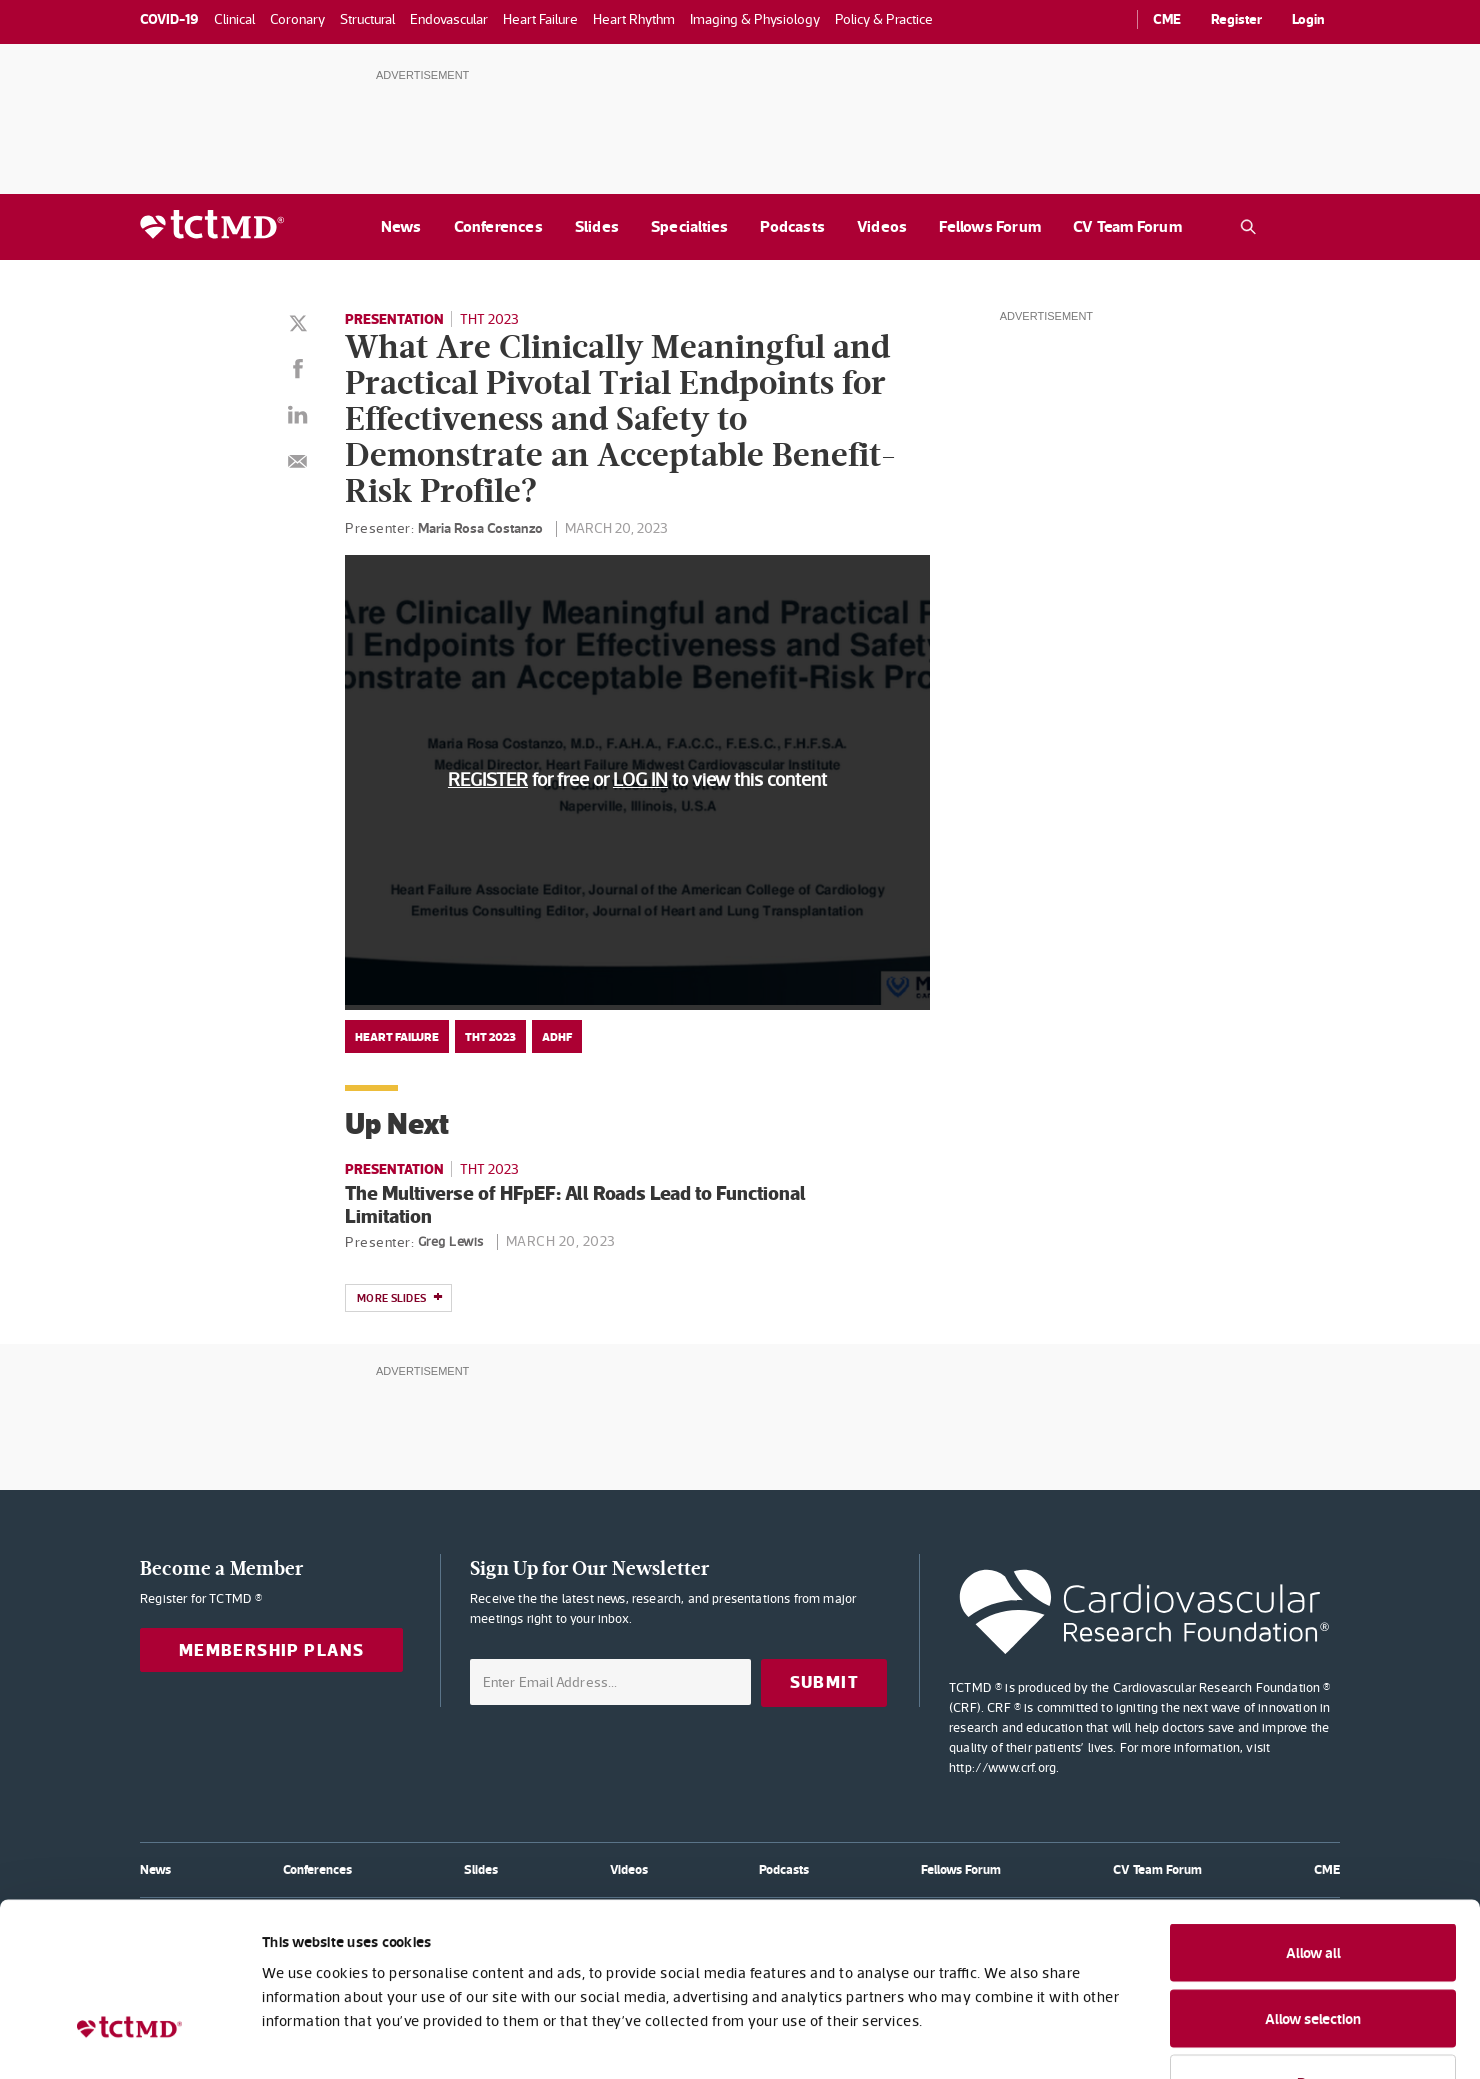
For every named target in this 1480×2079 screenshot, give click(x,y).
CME (1167, 19)
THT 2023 (489, 319)
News (401, 226)
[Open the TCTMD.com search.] (1248, 227)
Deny (1313, 1948)
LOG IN (640, 779)
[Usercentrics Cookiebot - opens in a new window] (129, 2040)
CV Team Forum (1127, 226)
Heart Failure (397, 1037)
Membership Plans (272, 1650)
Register (1236, 19)
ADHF (557, 1037)
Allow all (1313, 1818)
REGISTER (488, 779)
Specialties (689, 226)
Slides (597, 226)
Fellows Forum (990, 226)
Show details (1089, 2039)
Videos (882, 226)
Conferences (498, 226)
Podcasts (792, 226)
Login (1308, 19)
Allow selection (1313, 1884)
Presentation (394, 319)
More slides (400, 1299)
